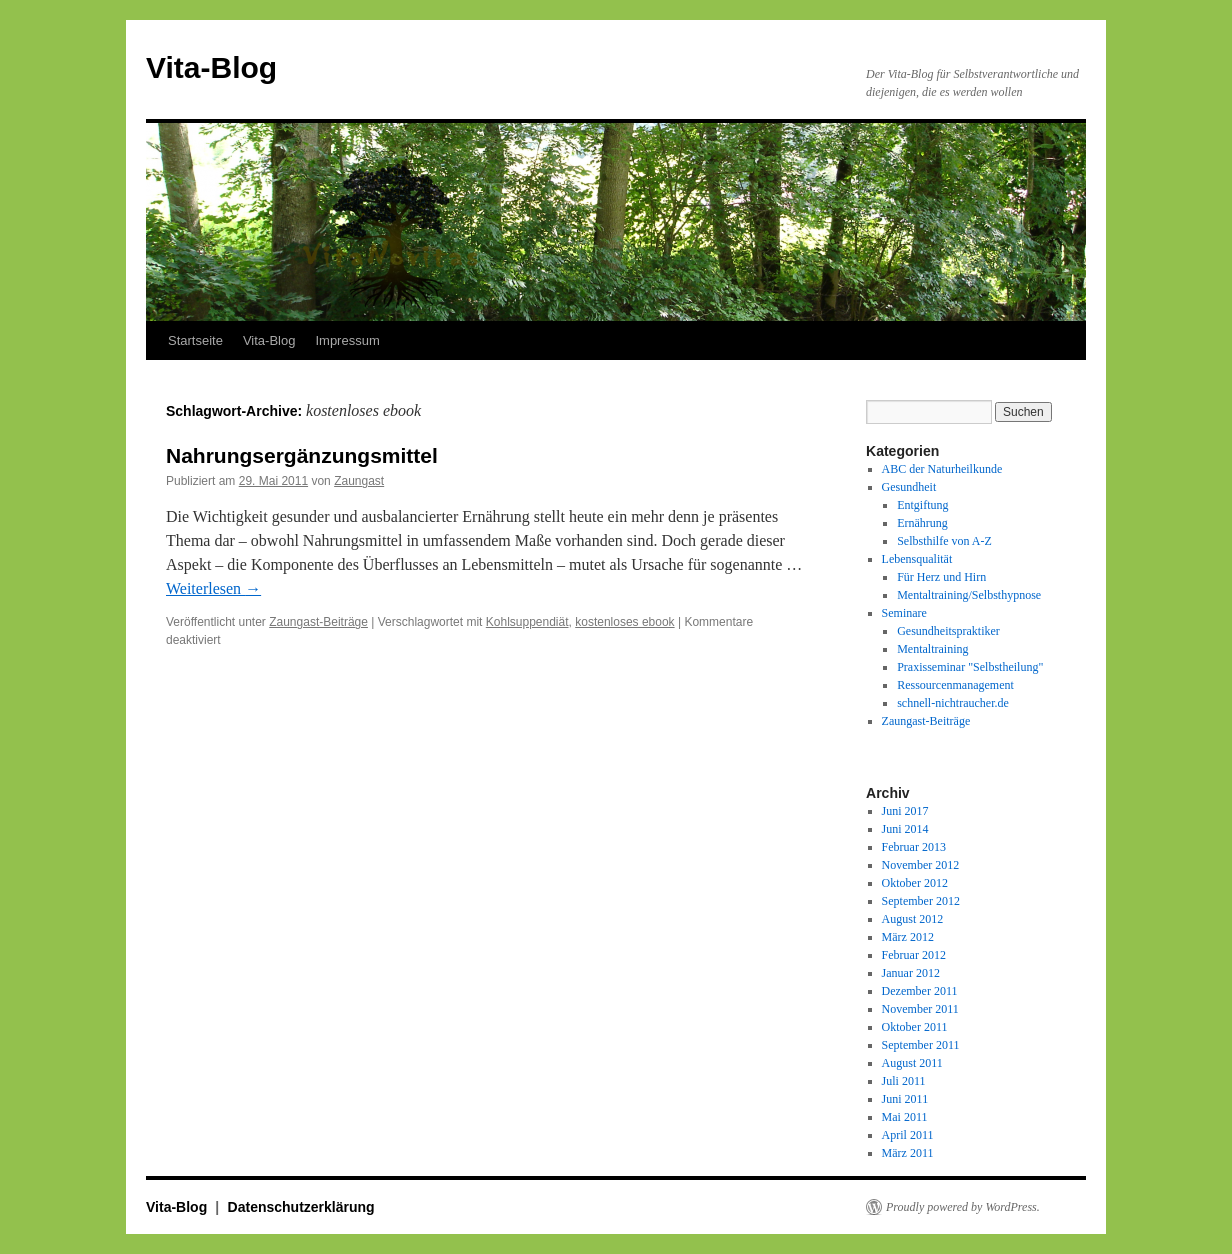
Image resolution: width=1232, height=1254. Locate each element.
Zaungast (359, 481)
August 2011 (912, 1063)
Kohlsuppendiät (527, 622)
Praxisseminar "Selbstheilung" (970, 667)
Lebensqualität (917, 559)
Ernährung (922, 523)
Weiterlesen (213, 588)
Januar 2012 (911, 973)
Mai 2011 (905, 1117)
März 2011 (908, 1153)
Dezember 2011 (920, 991)
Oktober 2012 (915, 883)
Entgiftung (922, 505)
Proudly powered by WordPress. (963, 1207)
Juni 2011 (905, 1099)
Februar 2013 (914, 847)
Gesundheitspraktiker (948, 631)
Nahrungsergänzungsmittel (302, 455)
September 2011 (921, 1045)
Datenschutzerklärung (301, 1207)
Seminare (904, 613)
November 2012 (921, 865)
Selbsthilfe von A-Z (944, 541)
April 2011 (908, 1135)
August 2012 (913, 919)
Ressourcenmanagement (955, 685)
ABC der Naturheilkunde (942, 469)
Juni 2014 (905, 829)
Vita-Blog (211, 67)
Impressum (347, 340)
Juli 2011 (904, 1081)
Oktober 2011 (915, 1027)
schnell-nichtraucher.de (953, 703)
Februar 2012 (914, 955)
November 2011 (920, 1009)
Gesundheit (909, 487)
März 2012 (908, 937)
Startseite (195, 340)
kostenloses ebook (624, 622)
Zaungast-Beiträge (318, 622)
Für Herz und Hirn (941, 577)
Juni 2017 (905, 811)
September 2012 (921, 901)
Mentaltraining (932, 649)
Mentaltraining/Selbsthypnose (969, 595)
